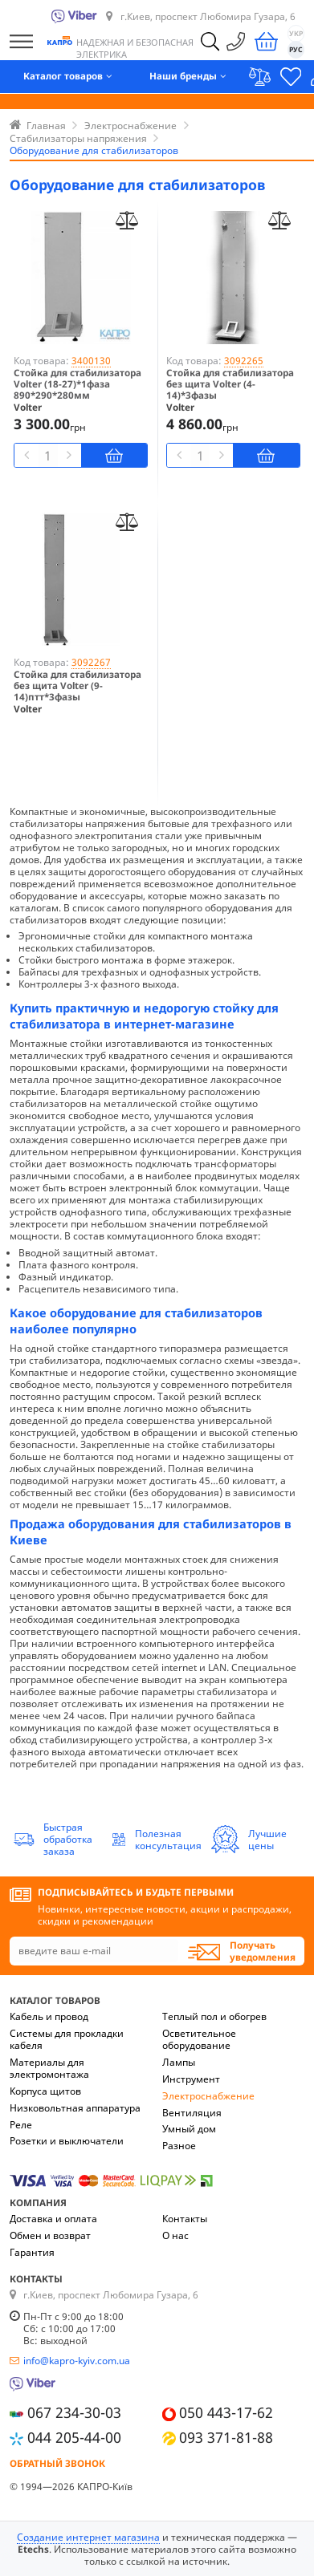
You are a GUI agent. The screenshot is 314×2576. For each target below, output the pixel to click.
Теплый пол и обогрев (214, 2016)
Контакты (184, 2219)
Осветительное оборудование (199, 2039)
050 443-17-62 (226, 2412)
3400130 (91, 361)
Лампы (178, 2062)
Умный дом (189, 2129)
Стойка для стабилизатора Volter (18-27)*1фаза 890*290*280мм (77, 384)
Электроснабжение (208, 2096)
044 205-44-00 (74, 2437)
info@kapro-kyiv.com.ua (76, 2361)
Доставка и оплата (53, 2219)
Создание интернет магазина (88, 2537)
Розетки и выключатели (67, 2141)
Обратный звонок (57, 2463)
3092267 (91, 662)
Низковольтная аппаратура (75, 2108)
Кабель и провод (49, 2016)
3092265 (243, 361)
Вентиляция (192, 2113)
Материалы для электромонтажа (49, 2068)
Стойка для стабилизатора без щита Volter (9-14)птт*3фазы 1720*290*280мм (77, 691)
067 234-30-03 (74, 2412)
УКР (296, 34)
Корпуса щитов (45, 2091)
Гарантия (32, 2252)
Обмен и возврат (50, 2235)
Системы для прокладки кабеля (67, 2039)
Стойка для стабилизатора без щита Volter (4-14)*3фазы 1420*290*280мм (230, 389)
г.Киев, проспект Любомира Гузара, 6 (208, 16)
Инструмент (191, 2079)
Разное (179, 2146)
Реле (21, 2125)
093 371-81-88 (226, 2437)
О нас (175, 2235)
